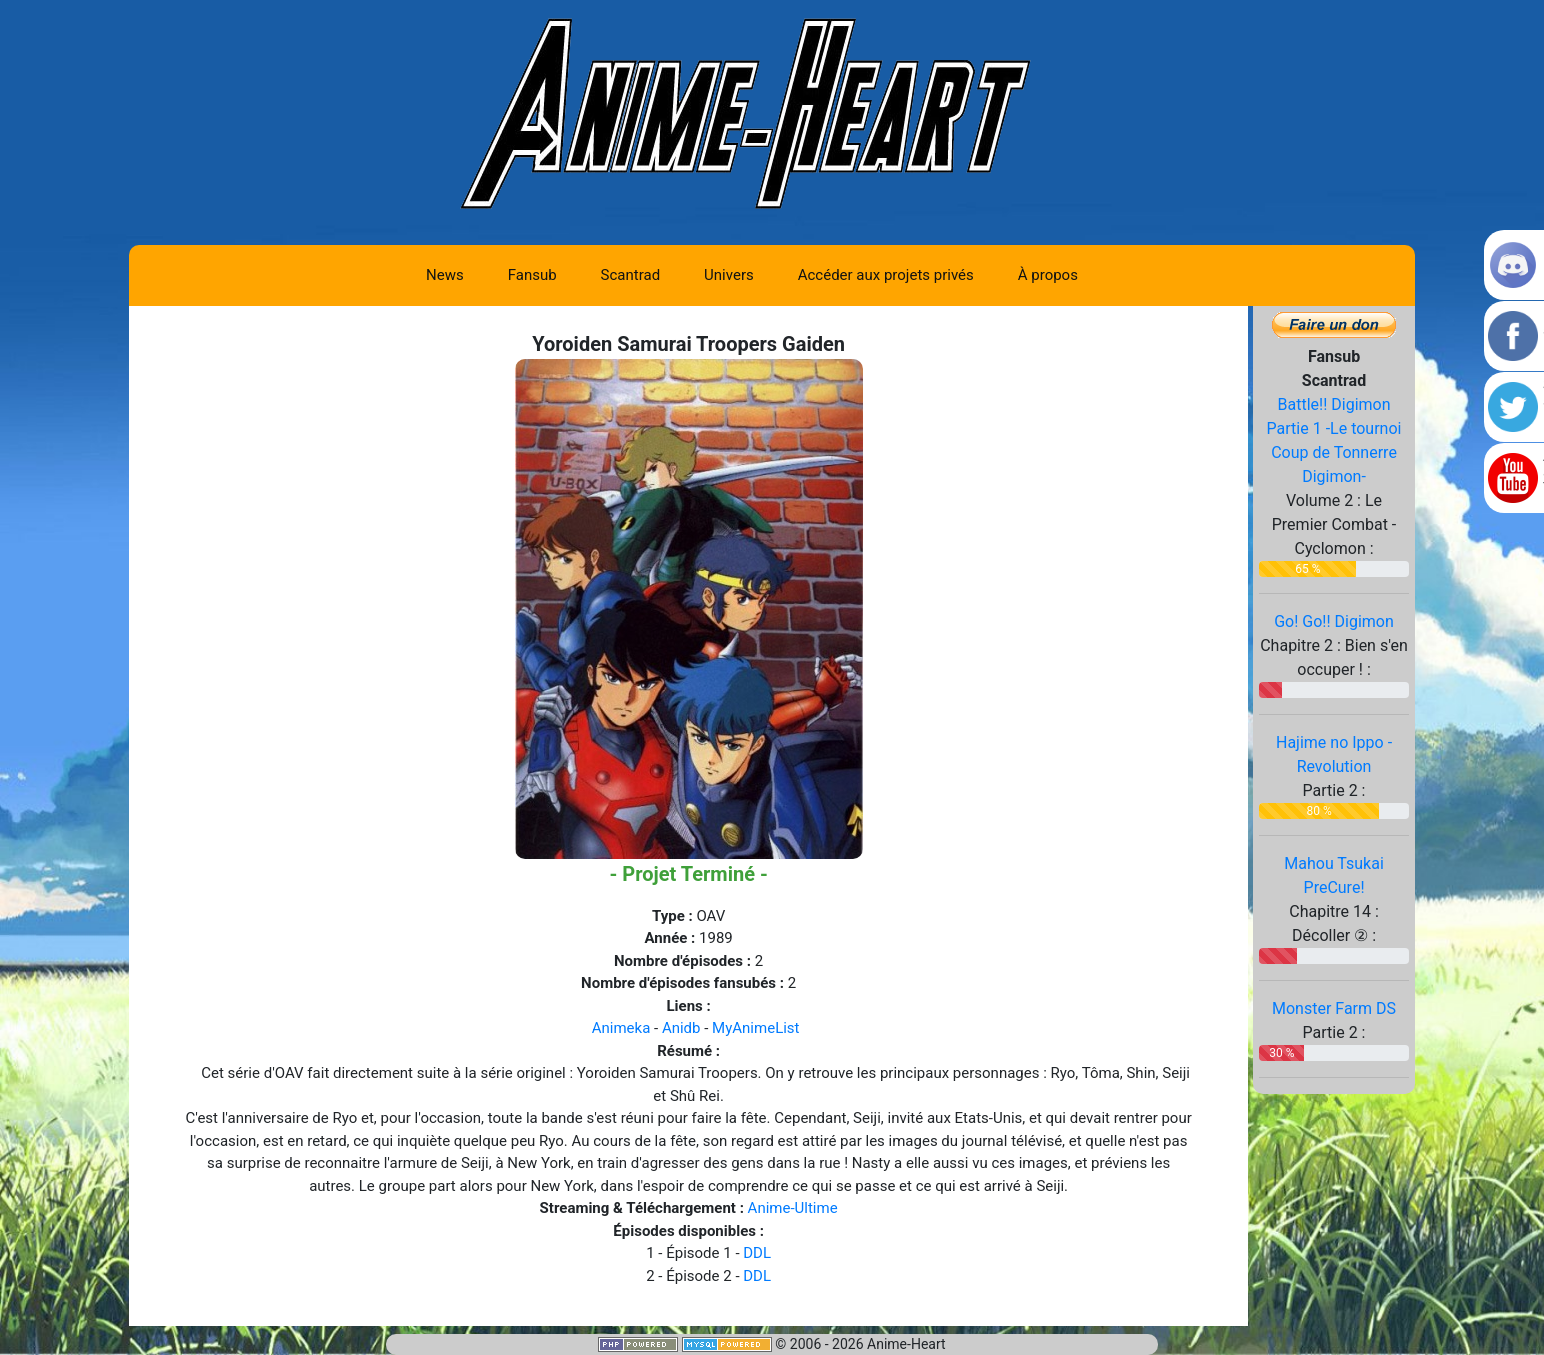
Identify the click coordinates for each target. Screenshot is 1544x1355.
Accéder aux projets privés (886, 275)
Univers (729, 275)
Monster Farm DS (1334, 1008)
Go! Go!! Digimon (1334, 621)
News (445, 275)
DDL (757, 1253)
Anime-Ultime (793, 1208)
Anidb (681, 1028)
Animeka (621, 1028)
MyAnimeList (755, 1028)
